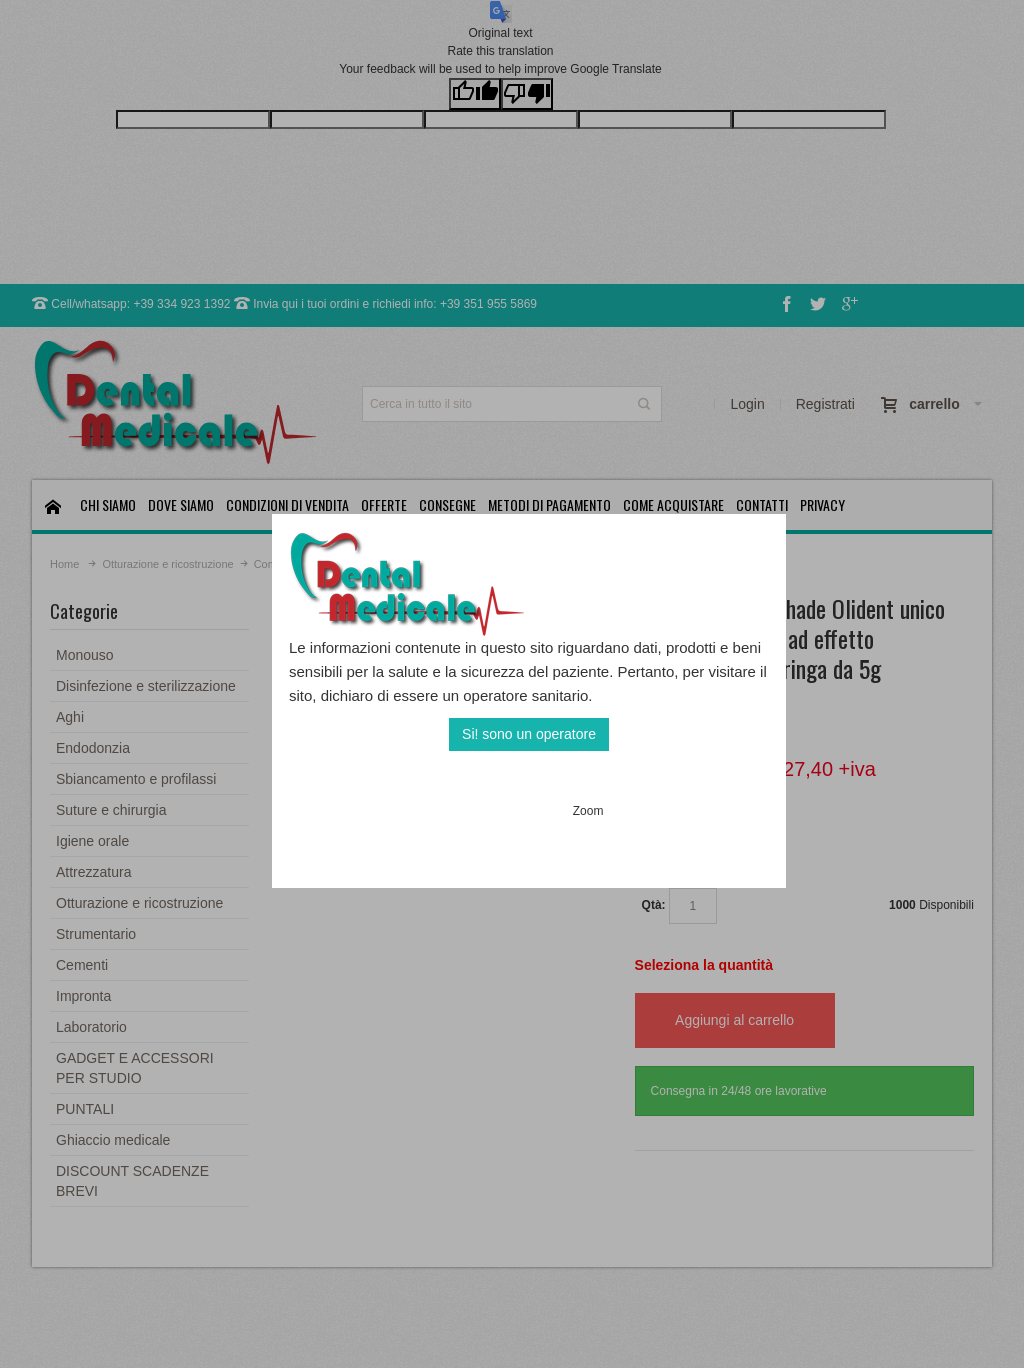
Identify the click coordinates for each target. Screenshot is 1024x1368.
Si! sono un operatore (529, 734)
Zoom (588, 811)
